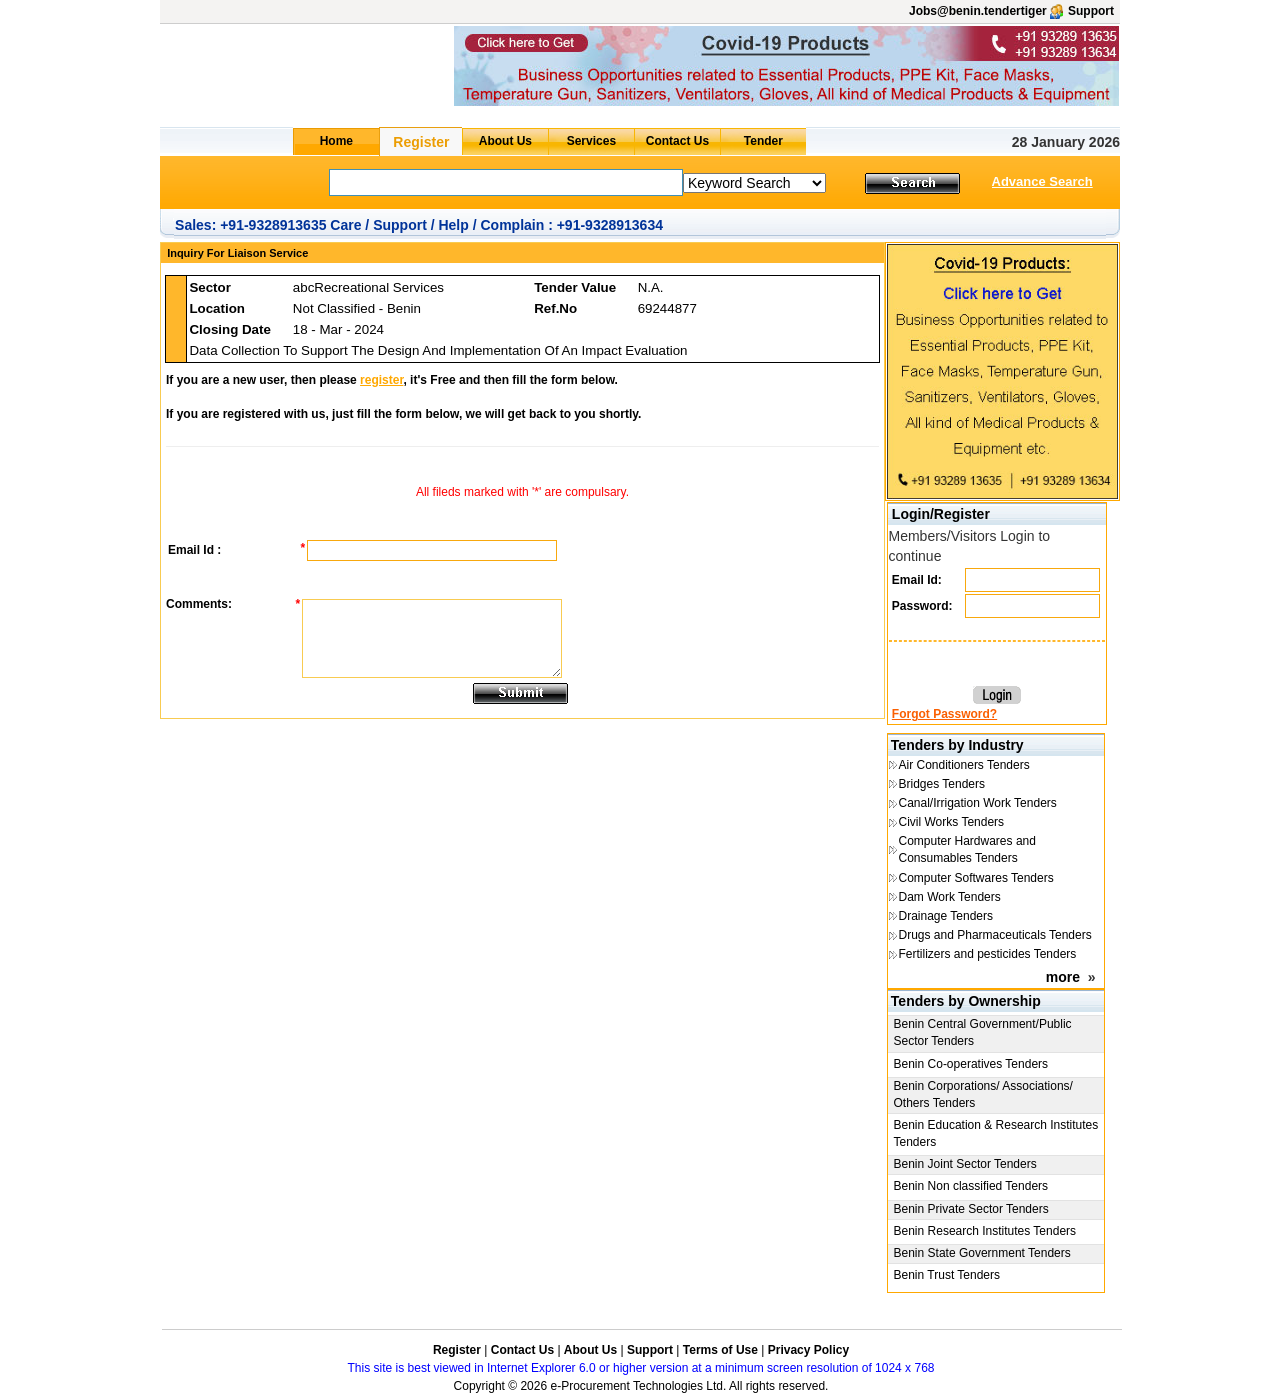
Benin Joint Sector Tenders (965, 1164)
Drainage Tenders (946, 916)
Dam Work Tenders (950, 897)
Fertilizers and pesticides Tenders (988, 954)
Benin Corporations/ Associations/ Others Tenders (983, 1094)
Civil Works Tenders (952, 822)
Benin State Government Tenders (982, 1253)
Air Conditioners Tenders (964, 765)
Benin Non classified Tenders (971, 1186)
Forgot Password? (944, 714)
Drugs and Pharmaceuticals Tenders (995, 935)
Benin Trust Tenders (947, 1275)
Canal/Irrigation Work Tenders (978, 803)
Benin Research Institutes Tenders (985, 1231)
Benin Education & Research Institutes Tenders (996, 1133)
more (1063, 977)
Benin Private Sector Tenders (971, 1209)
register (381, 380)
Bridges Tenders (942, 784)
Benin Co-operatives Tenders (971, 1064)
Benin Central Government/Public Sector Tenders (983, 1032)
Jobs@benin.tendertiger (978, 11)
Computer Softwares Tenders (976, 878)
